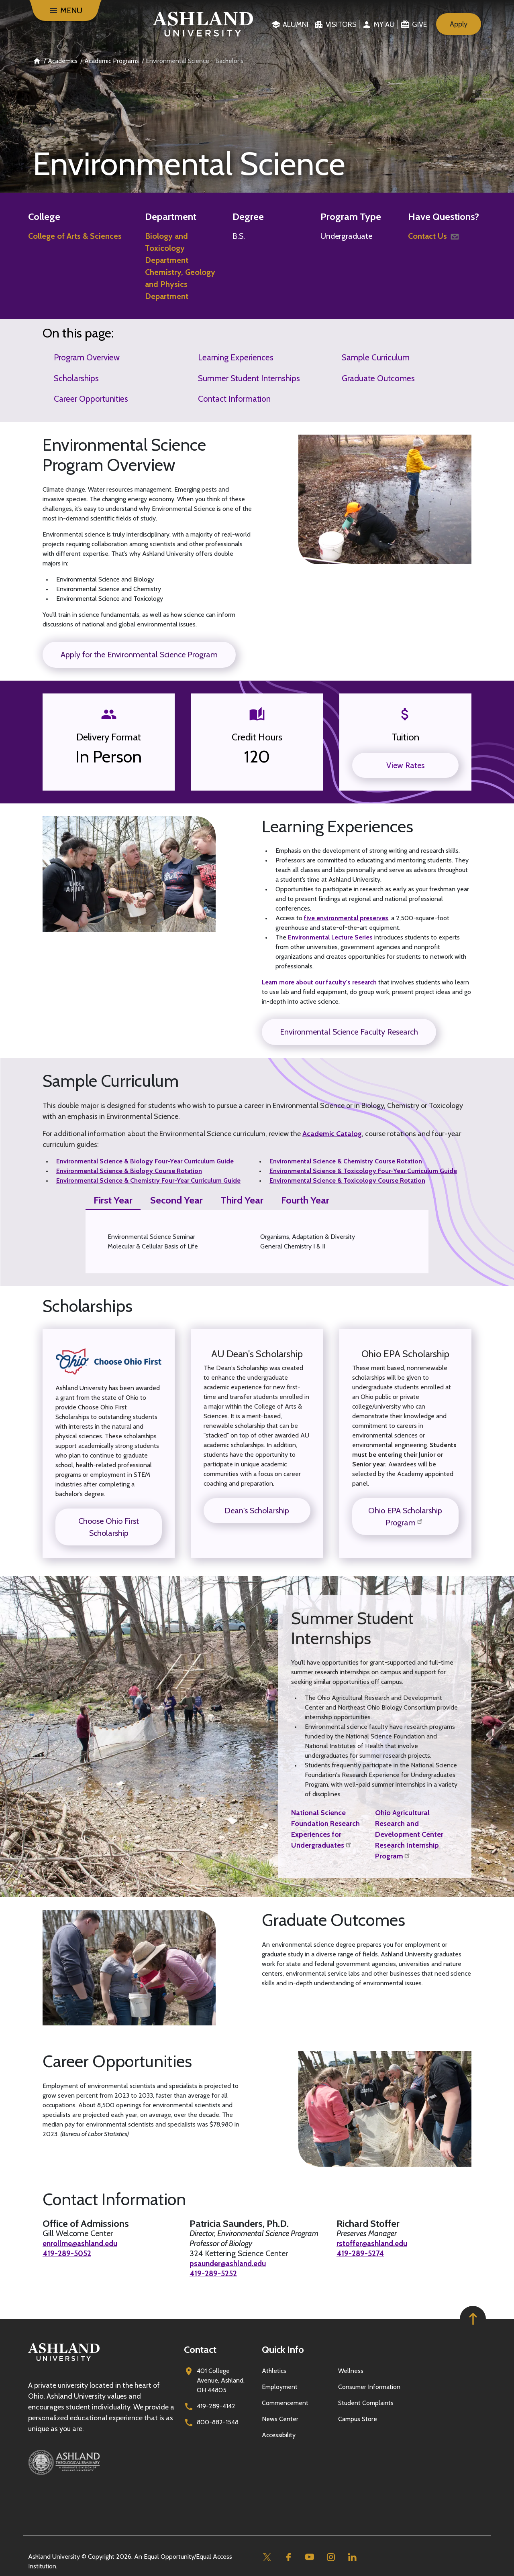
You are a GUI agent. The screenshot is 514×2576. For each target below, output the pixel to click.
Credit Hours (257, 737)
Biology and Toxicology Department (166, 248)
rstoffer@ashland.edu (374, 2244)
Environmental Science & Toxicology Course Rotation (347, 1180)
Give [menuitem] (419, 24)
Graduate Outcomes (378, 378)
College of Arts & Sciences (75, 236)
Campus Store (357, 2419)
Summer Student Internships (249, 378)
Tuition (405, 737)
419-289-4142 (216, 2406)
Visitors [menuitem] (341, 24)
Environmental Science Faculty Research (349, 1032)
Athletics (274, 2371)
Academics (63, 61)
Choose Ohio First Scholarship (108, 1527)
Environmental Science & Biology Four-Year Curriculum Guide (145, 1161)
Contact (200, 2349)
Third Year (241, 1200)
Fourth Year (305, 1200)
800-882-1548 (218, 2422)
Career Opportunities (91, 399)
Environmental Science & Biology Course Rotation (129, 1171)
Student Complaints (366, 2403)
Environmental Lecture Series (330, 937)
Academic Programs (111, 61)
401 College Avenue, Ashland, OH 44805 (221, 2380)
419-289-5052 (68, 2254)
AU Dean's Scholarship (257, 1354)
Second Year (176, 1200)
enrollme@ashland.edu (83, 2244)
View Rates (405, 765)
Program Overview (87, 357)
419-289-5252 (215, 2274)
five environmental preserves (346, 918)
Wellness (350, 2371)
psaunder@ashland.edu (230, 2264)
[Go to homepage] (64, 2361)
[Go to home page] (202, 24)
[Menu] (65, 10)
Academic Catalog (332, 1133)
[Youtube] (309, 2557)
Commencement (285, 2403)
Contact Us (434, 236)
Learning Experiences (235, 357)
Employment (280, 2387)
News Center (280, 2419)
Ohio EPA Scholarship (405, 1354)
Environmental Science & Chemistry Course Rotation (345, 1161)
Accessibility (279, 2435)
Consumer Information (369, 2387)
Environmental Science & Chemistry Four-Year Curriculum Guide (148, 1180)
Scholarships (76, 378)
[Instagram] (331, 2557)
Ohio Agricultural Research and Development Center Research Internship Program (409, 1834)
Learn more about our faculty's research (319, 982)
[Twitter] (267, 2557)
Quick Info (283, 2349)
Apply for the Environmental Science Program (139, 654)
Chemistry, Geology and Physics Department (180, 284)
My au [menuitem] (384, 24)
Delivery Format (108, 737)
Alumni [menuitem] (295, 24)
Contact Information (234, 399)
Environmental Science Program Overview (124, 455)
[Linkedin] (352, 2557)
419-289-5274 (362, 2254)
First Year (113, 1200)
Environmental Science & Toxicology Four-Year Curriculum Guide (363, 1171)
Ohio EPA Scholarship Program (405, 1516)
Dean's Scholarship (256, 1510)
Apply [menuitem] (458, 24)
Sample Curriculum (376, 357)
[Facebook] (288, 2557)
